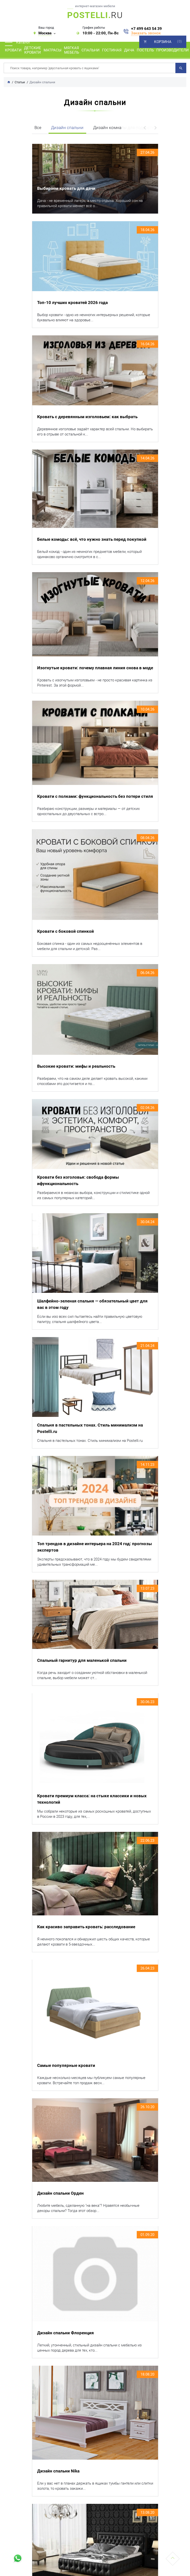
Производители (172, 50)
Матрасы (52, 50)
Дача (129, 50)
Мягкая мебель (71, 50)
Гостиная (112, 50)
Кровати (13, 50)
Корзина (162, 42)
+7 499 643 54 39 (146, 28)
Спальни (90, 50)
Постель (145, 50)
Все (37, 127)
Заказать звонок (146, 33)
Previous (145, 127)
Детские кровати (32, 50)
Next (155, 127)
